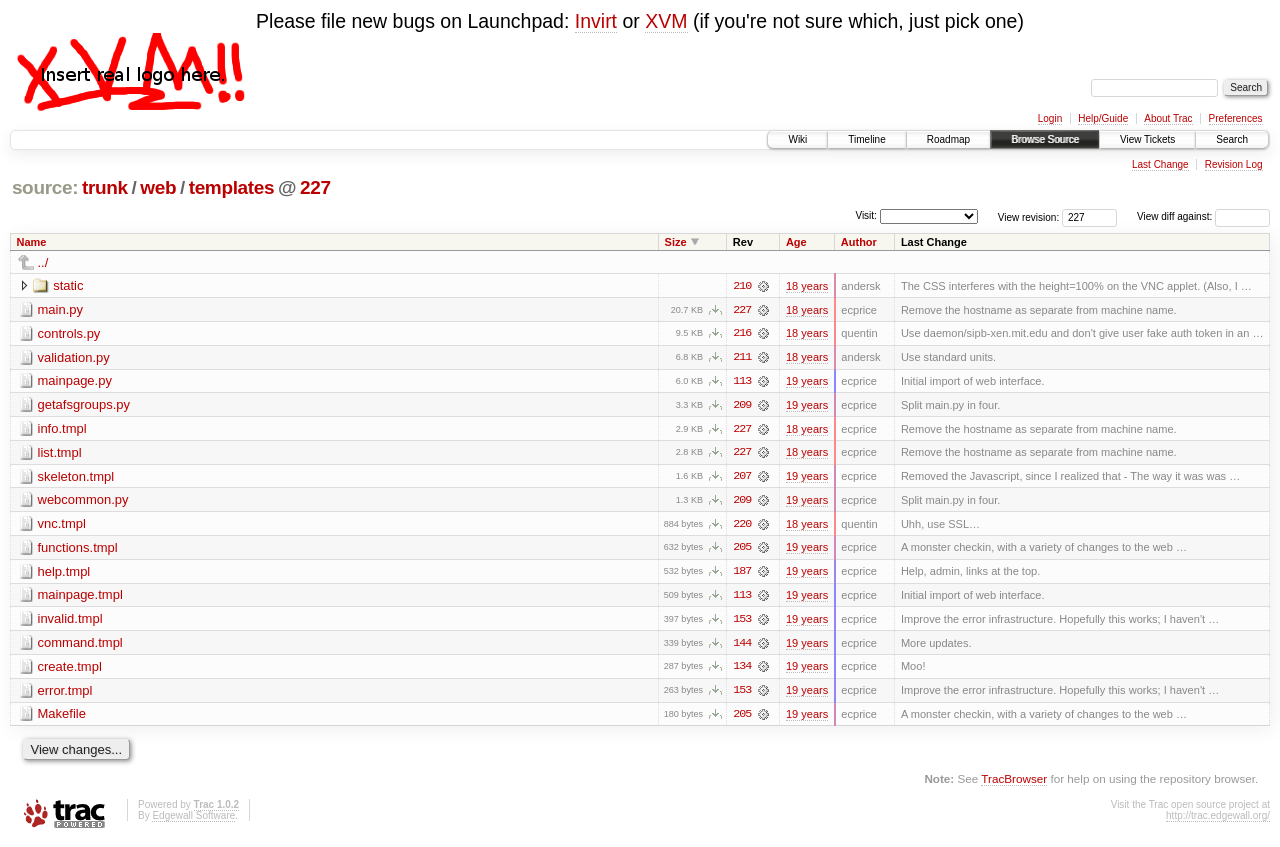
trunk (105, 187)
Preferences (1236, 118)
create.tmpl (70, 669)
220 (742, 526)
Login (1050, 118)
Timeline (866, 139)
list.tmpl (60, 453)
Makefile (62, 717)
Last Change (1160, 164)
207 (742, 478)
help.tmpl (64, 573)
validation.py (74, 357)
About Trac (1168, 118)
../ (43, 262)
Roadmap (948, 139)
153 (742, 622)
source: (45, 187)
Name (32, 242)
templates (232, 187)
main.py (61, 309)
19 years (807, 382)
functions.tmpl (78, 549)
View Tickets (1147, 139)
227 (315, 187)
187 (742, 574)
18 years (807, 286)
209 (742, 406)
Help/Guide (1103, 118)
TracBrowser (1014, 782)
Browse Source (1045, 139)
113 (742, 382)
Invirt (596, 21)
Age (796, 242)
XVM (666, 21)
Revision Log (1234, 164)
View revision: (1029, 216)
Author (859, 242)
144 (742, 646)
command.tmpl (80, 645)
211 (742, 358)
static (68, 285)
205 (742, 550)
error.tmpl (65, 693)
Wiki (797, 139)
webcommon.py (83, 501)
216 (742, 334)
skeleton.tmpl (76, 477)
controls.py (69, 333)
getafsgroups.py (84, 405)
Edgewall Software (193, 819)
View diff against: (1203, 216)
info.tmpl (62, 429)
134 (742, 670)
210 (742, 286)
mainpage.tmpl (80, 597)
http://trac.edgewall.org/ (1218, 819)
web (158, 187)
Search (1232, 139)
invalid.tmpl (70, 621)
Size (676, 242)
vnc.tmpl (62, 525)
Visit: (866, 215)
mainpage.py (75, 381)
